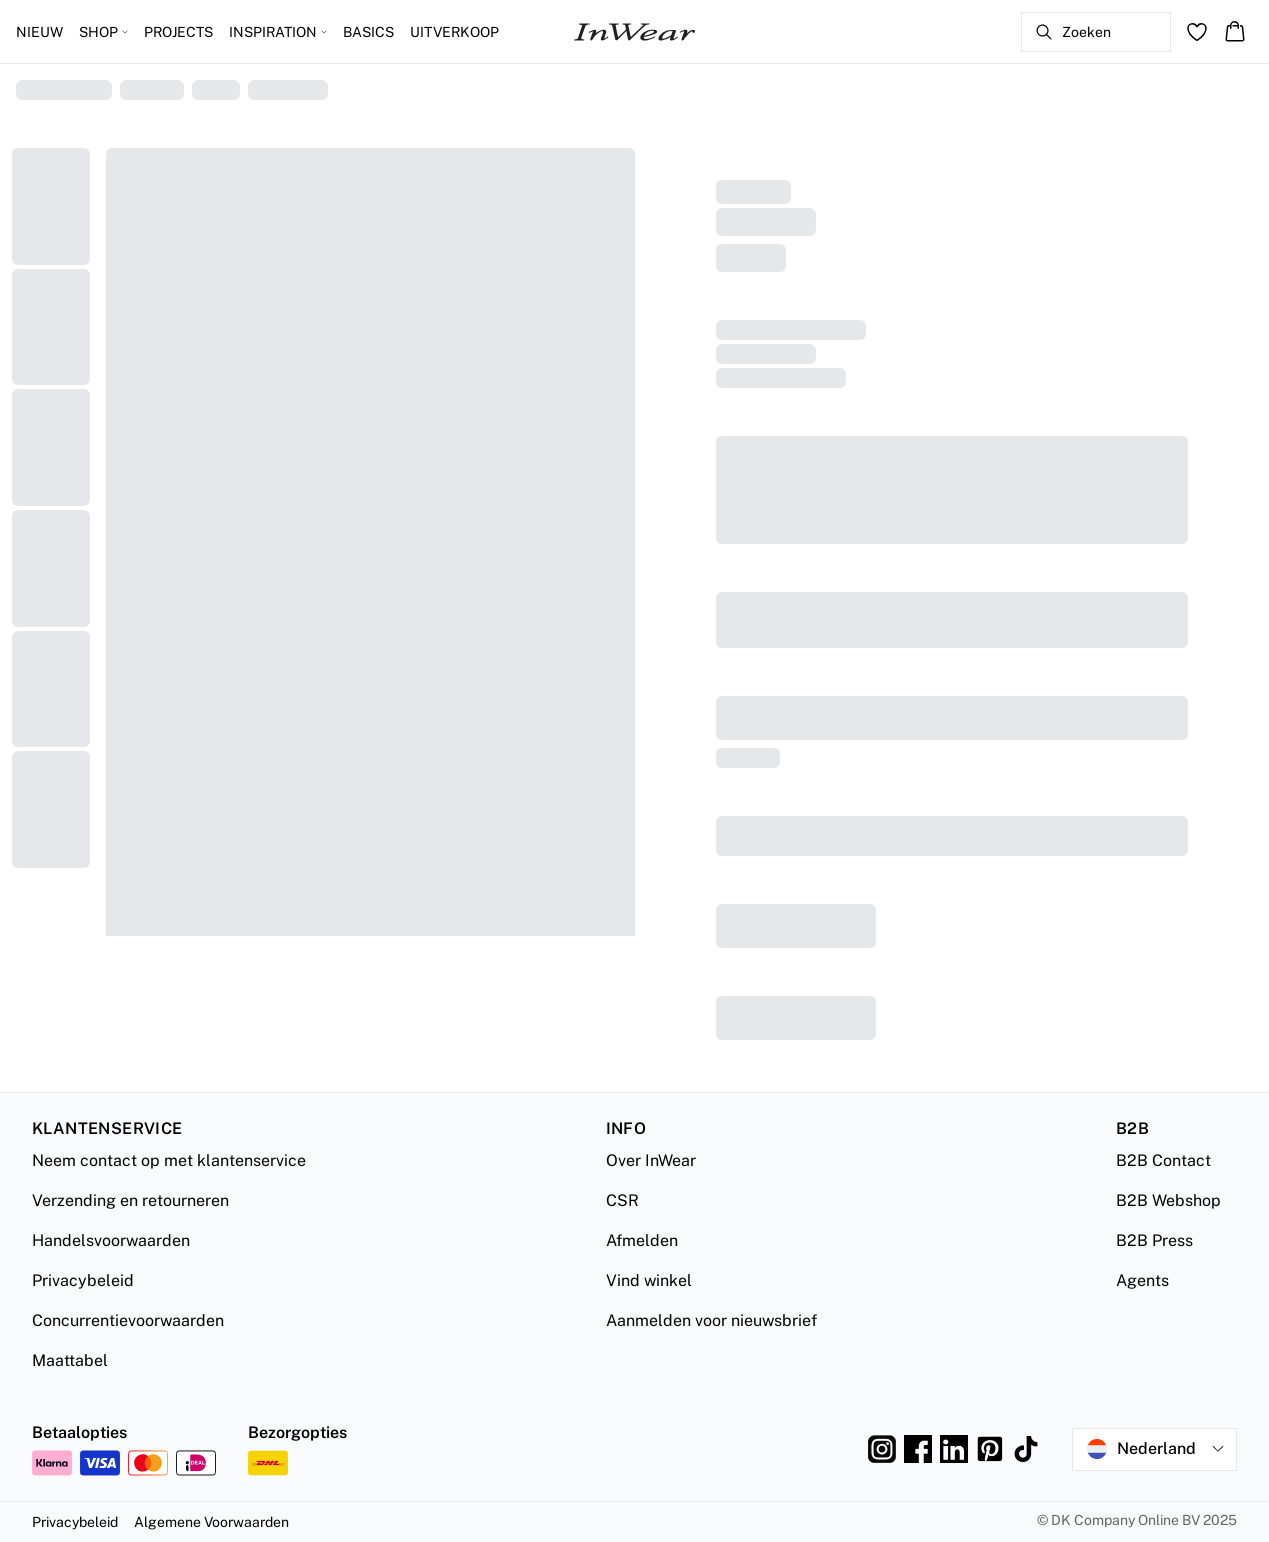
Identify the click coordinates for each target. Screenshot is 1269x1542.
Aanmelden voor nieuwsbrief (711, 1320)
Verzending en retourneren (130, 1200)
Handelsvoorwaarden (111, 1240)
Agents (1142, 1280)
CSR (622, 1200)
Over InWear (651, 1160)
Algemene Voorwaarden (211, 1522)
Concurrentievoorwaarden (128, 1320)
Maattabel (70, 1360)
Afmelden (642, 1240)
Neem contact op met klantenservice (169, 1160)
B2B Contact (1163, 1160)
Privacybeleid (83, 1280)
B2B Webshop (1168, 1200)
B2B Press (1154, 1240)
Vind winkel (649, 1280)
